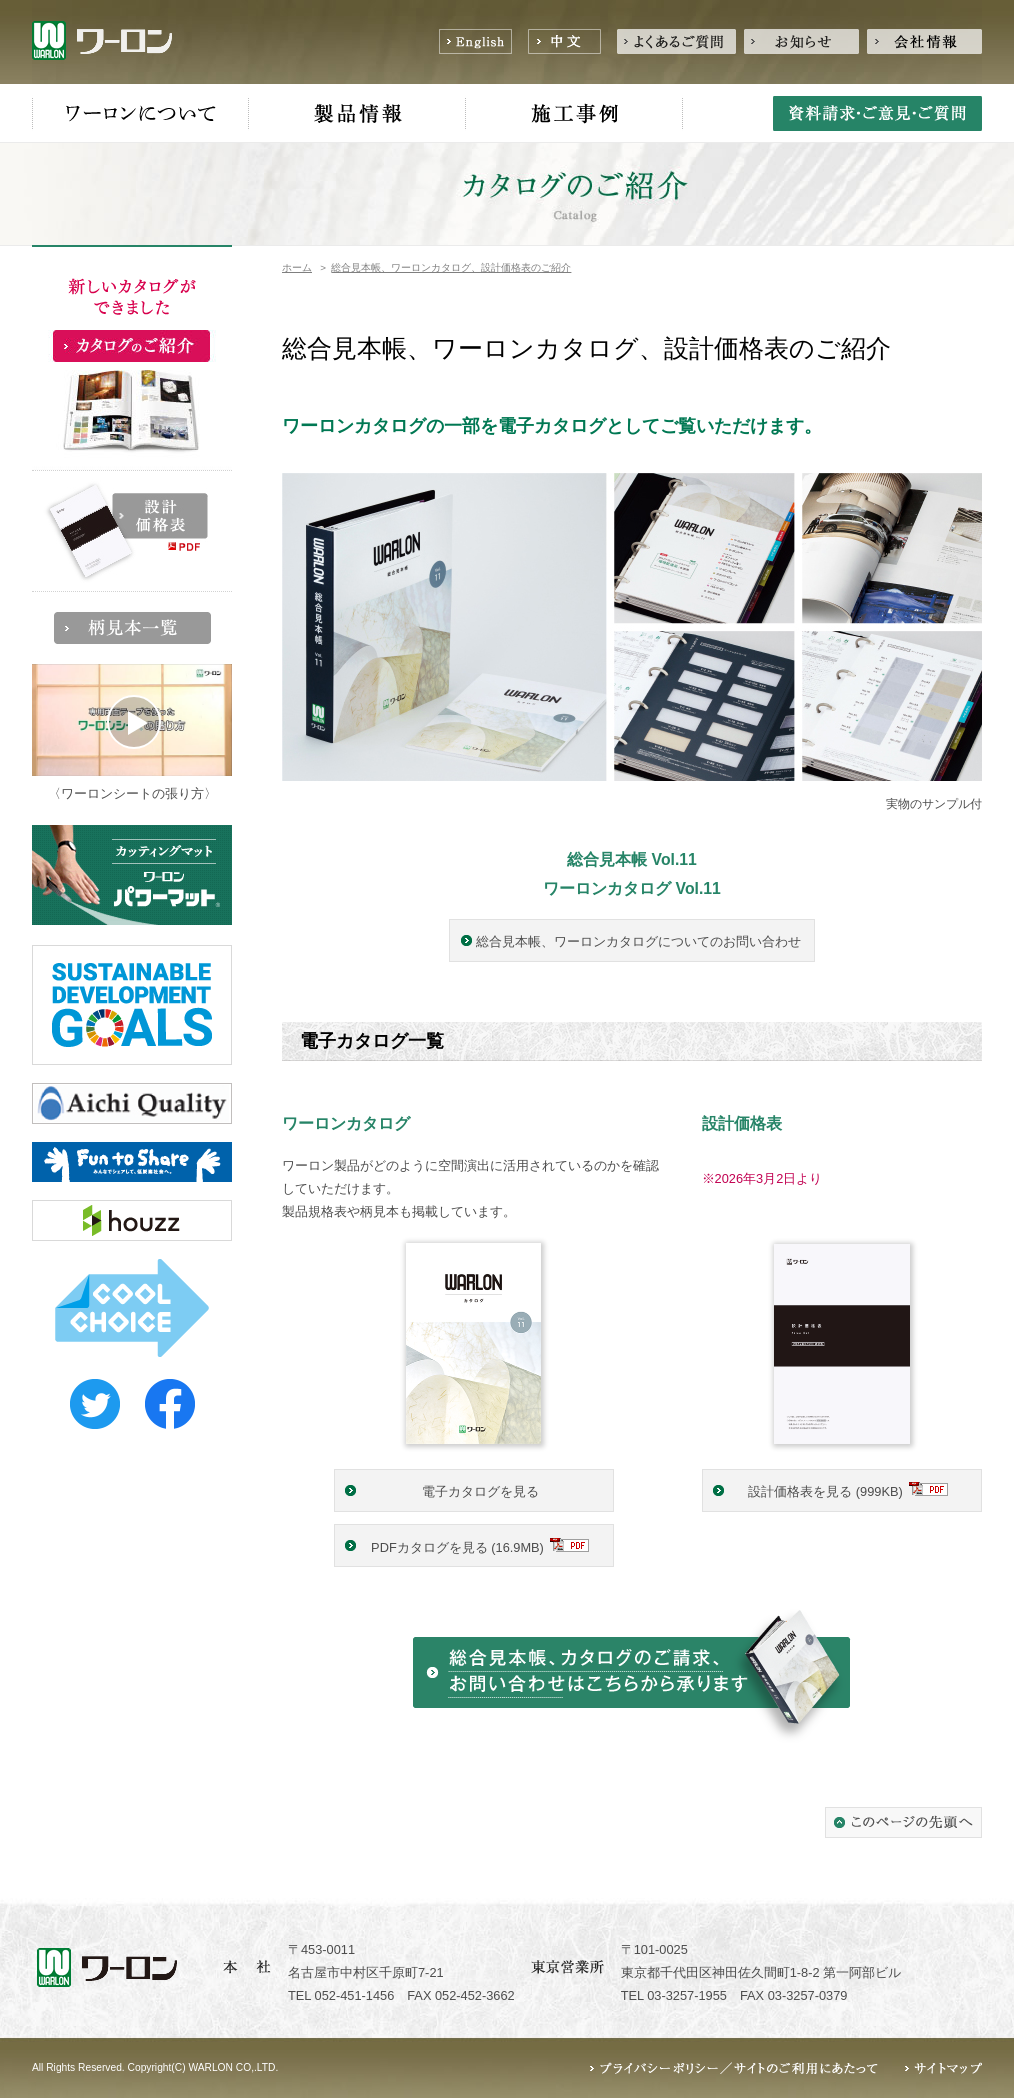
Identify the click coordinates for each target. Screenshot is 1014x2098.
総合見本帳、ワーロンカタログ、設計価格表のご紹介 (451, 267)
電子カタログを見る (480, 1491)
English (475, 41)
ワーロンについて (140, 114)
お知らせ (801, 41)
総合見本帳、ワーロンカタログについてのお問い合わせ (638, 941)
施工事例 (574, 114)
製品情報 (357, 114)
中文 (564, 41)
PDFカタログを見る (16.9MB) (457, 1547)
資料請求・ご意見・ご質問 (877, 113)
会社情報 (924, 41)
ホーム (297, 267)
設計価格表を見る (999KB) (825, 1491)
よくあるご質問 (676, 41)
